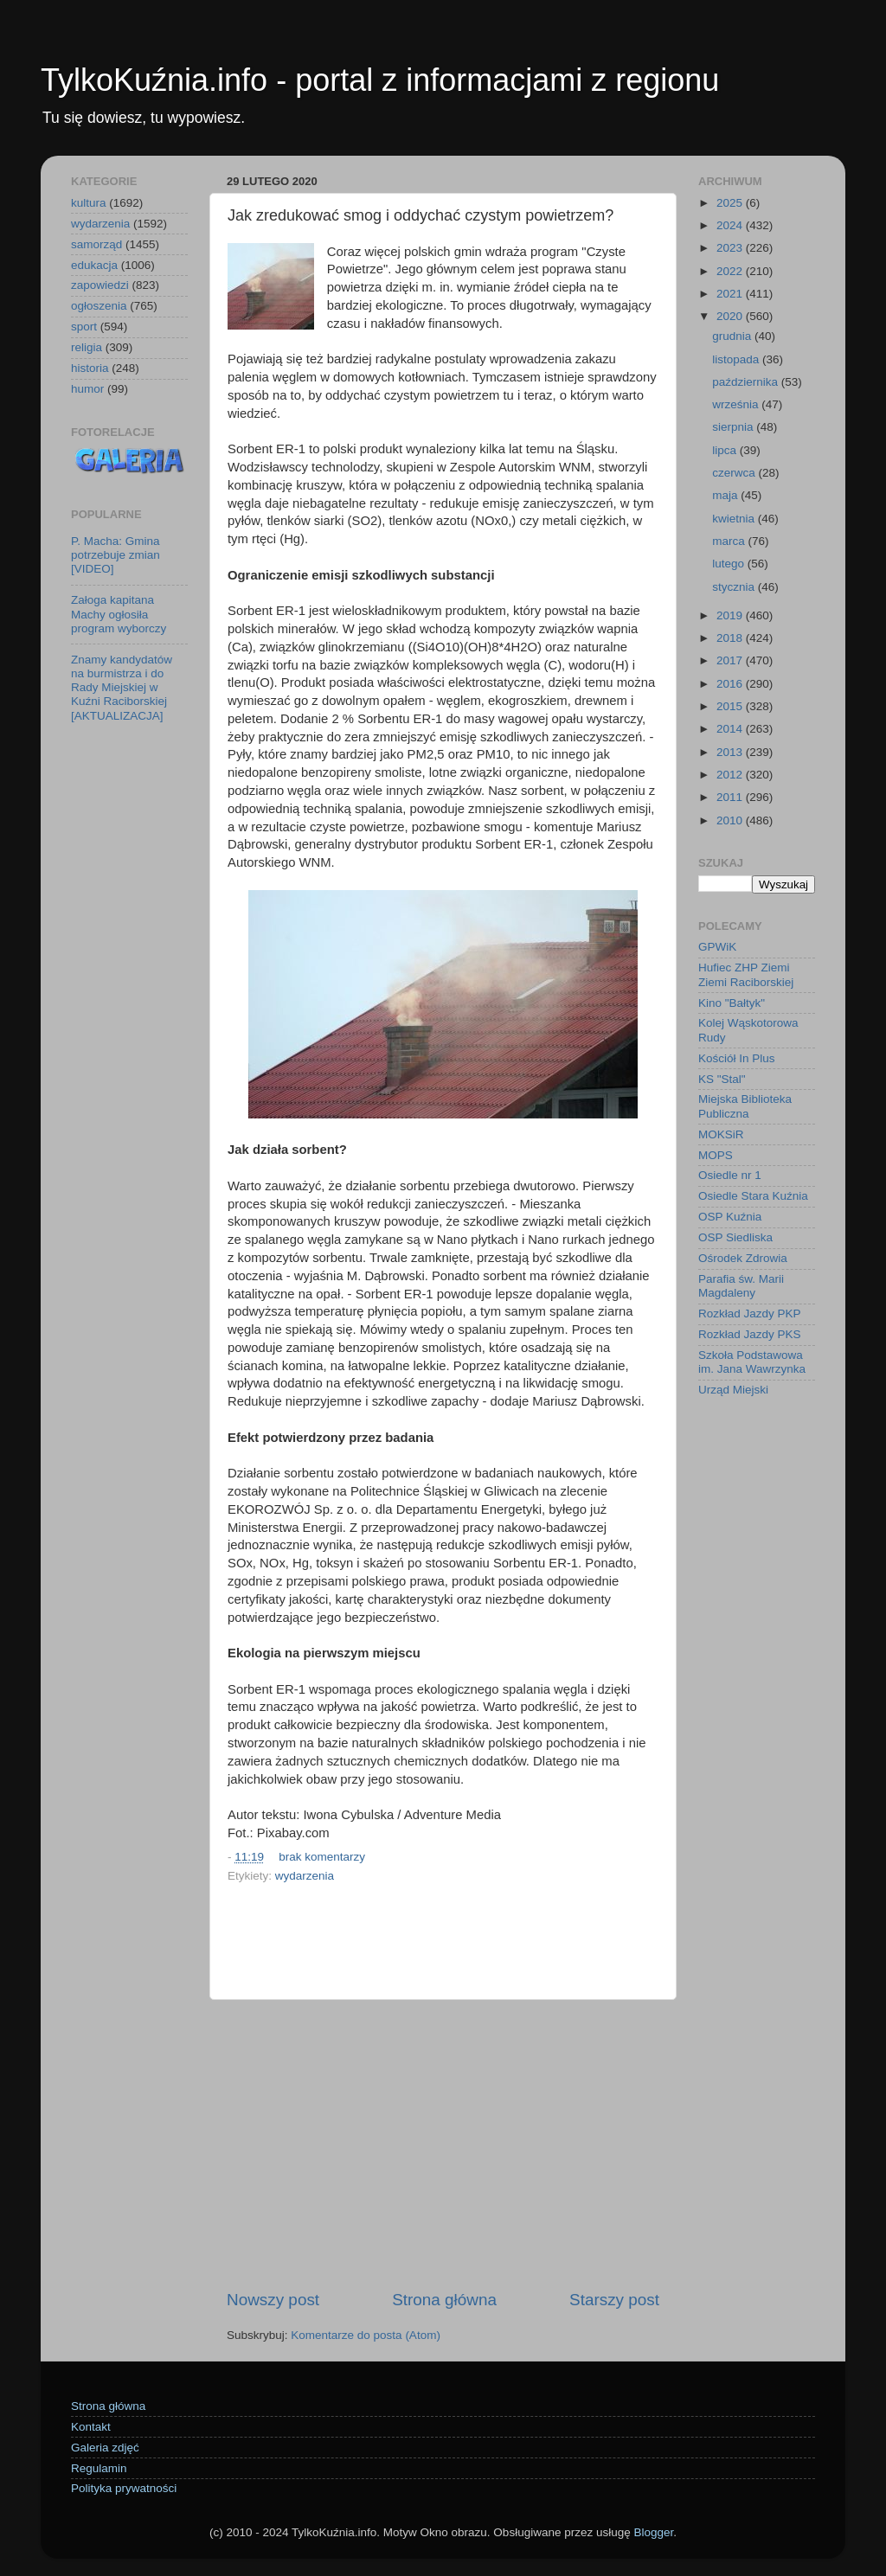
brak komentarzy (322, 1856)
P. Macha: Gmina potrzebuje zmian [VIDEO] (115, 555)
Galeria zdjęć (105, 2447)
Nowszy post (273, 2300)
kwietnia (735, 518)
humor (87, 388)
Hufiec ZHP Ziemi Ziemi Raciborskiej (745, 974)
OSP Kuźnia (729, 1216)
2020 (731, 316)
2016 (731, 683)
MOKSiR (721, 1134)
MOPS (715, 1155)
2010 (731, 820)
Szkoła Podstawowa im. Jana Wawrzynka (752, 1362)
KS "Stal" (722, 1079)
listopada (737, 359)
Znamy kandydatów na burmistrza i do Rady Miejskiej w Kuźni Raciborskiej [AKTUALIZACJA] (121, 687)
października (746, 381)
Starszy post (614, 2300)
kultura (88, 202)
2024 (731, 225)
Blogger (653, 2532)
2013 (731, 752)
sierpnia (734, 426)
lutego (730, 563)
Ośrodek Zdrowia (742, 1258)
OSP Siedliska (735, 1237)
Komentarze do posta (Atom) (365, 2335)
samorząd (96, 244)
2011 (731, 797)
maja (726, 495)
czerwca (735, 472)
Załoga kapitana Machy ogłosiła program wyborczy (118, 613)
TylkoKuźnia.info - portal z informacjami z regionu (380, 80)
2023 (731, 247)
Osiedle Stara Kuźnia (753, 1195)
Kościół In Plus (736, 1058)
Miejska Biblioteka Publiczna (745, 1106)
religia (86, 347)
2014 (731, 728)
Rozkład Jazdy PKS (749, 1334)
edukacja (94, 265)
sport (84, 326)
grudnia (733, 336)
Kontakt (91, 2426)
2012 (731, 774)
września (736, 404)
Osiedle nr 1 (729, 1175)
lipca (726, 450)
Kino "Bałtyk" (731, 1002)
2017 (731, 660)
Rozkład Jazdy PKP (749, 1313)
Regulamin (99, 2468)
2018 (731, 637)
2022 (731, 271)
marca (730, 541)
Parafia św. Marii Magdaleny (741, 1285)
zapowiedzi (100, 285)
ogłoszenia (99, 305)
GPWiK (717, 946)
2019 (731, 615)
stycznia (735, 586)
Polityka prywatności (124, 2488)
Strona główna (444, 2300)
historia (90, 368)
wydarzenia (304, 1875)
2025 (731, 202)
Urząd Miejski (733, 1389)
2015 (731, 706)
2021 (731, 293)
